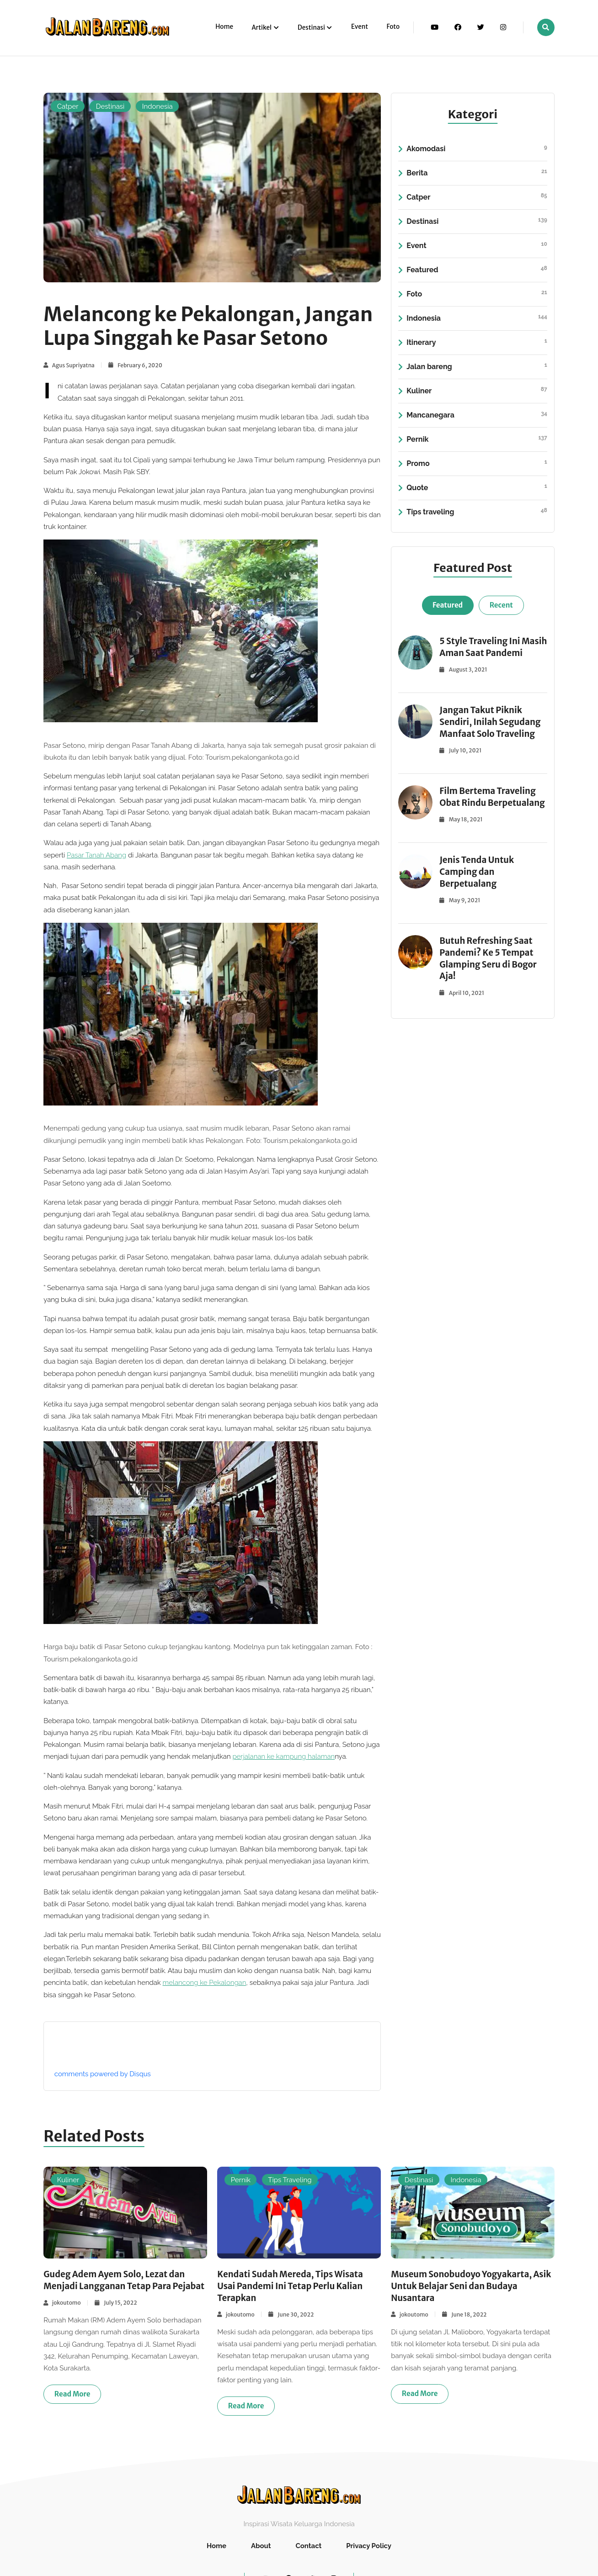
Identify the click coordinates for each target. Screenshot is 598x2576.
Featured (476, 270)
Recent (501, 605)
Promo (476, 463)
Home (224, 27)
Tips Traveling (289, 2180)
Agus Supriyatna (73, 365)
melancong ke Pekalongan (204, 1982)
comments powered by (102, 2074)
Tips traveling (476, 512)
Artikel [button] (262, 28)
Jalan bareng (476, 366)
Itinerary (476, 342)
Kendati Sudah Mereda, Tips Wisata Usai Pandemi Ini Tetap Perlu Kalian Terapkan (294, 2286)
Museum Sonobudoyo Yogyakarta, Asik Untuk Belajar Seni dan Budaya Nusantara (468, 2286)
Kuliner (476, 391)
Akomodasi (476, 149)
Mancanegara (476, 415)
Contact (308, 2546)
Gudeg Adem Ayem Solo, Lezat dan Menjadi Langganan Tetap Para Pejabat (118, 2286)
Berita (476, 173)
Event (359, 27)
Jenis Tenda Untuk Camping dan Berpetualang (478, 895)
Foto (393, 27)
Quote (476, 487)
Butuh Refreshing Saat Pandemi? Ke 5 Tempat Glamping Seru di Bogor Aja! (490, 982)
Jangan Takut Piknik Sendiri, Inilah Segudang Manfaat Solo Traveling (492, 733)
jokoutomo (66, 2314)
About (261, 2546)
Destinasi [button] (312, 28)
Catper (68, 106)
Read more (72, 2405)
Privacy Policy (368, 2546)
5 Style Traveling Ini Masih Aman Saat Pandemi (482, 652)
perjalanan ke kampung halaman (283, 1756)
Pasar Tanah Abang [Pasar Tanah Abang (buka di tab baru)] (96, 855)
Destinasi (110, 106)
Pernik (476, 439)
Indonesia (157, 106)
